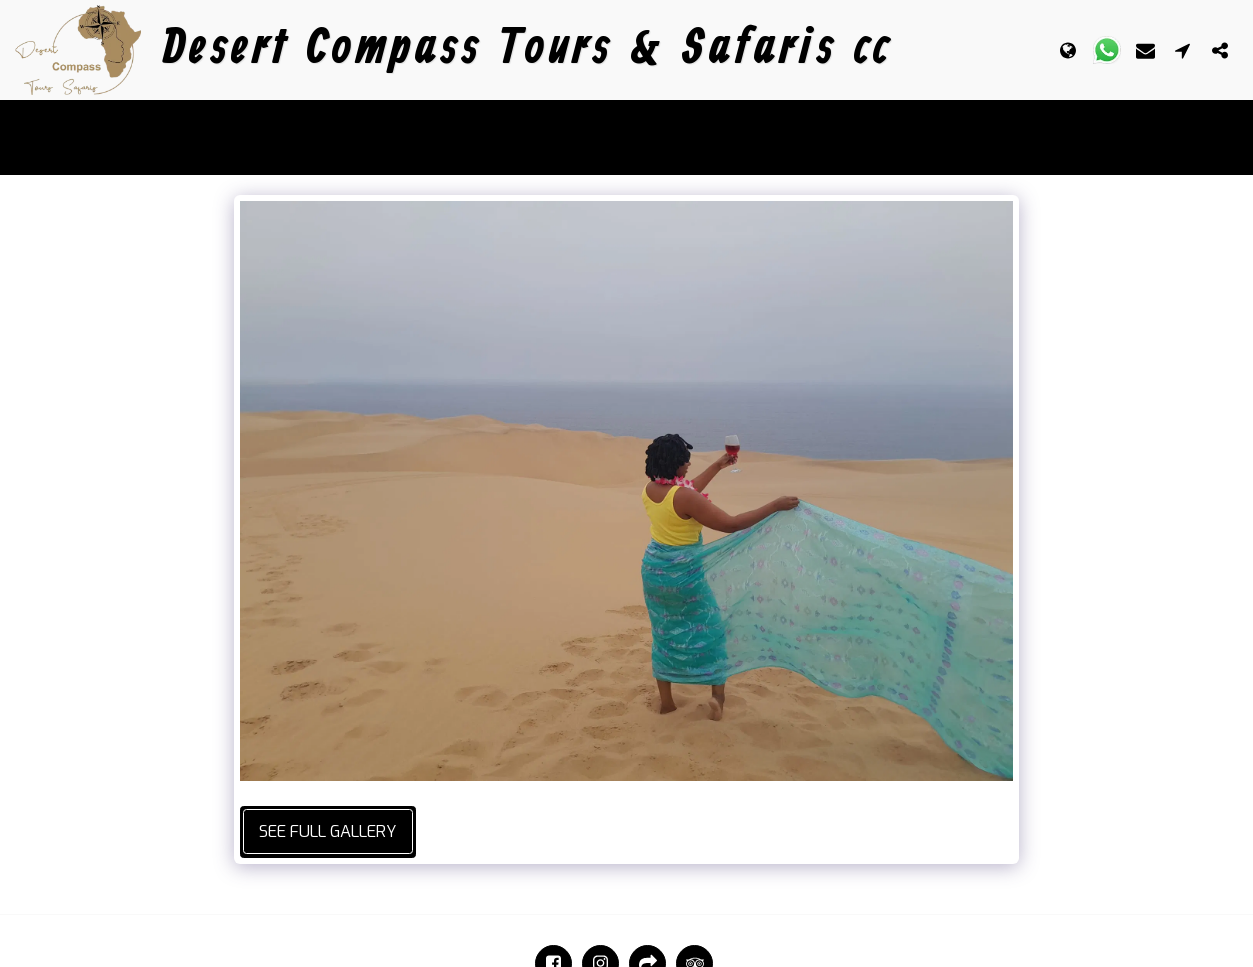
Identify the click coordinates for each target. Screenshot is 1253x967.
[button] (1107, 50)
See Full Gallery (328, 831)
